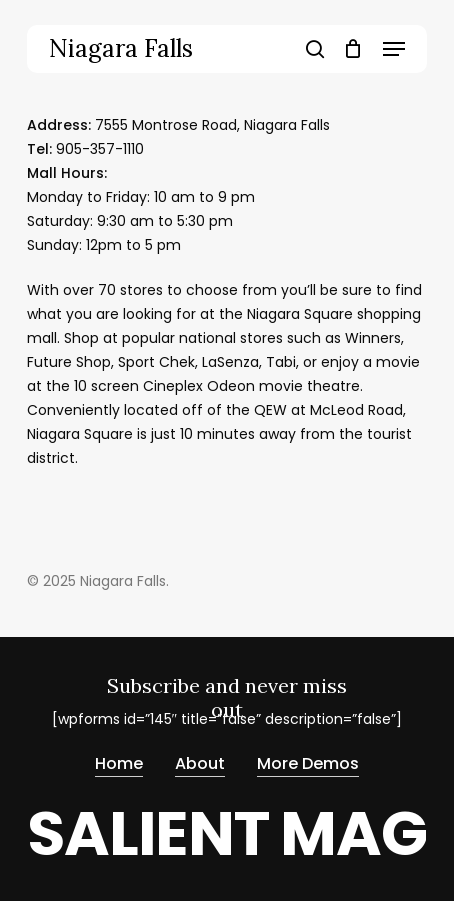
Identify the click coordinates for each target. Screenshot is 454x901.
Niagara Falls (121, 49)
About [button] (200, 763)
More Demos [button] (308, 763)
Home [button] (119, 763)
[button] (394, 49)
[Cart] (353, 49)
